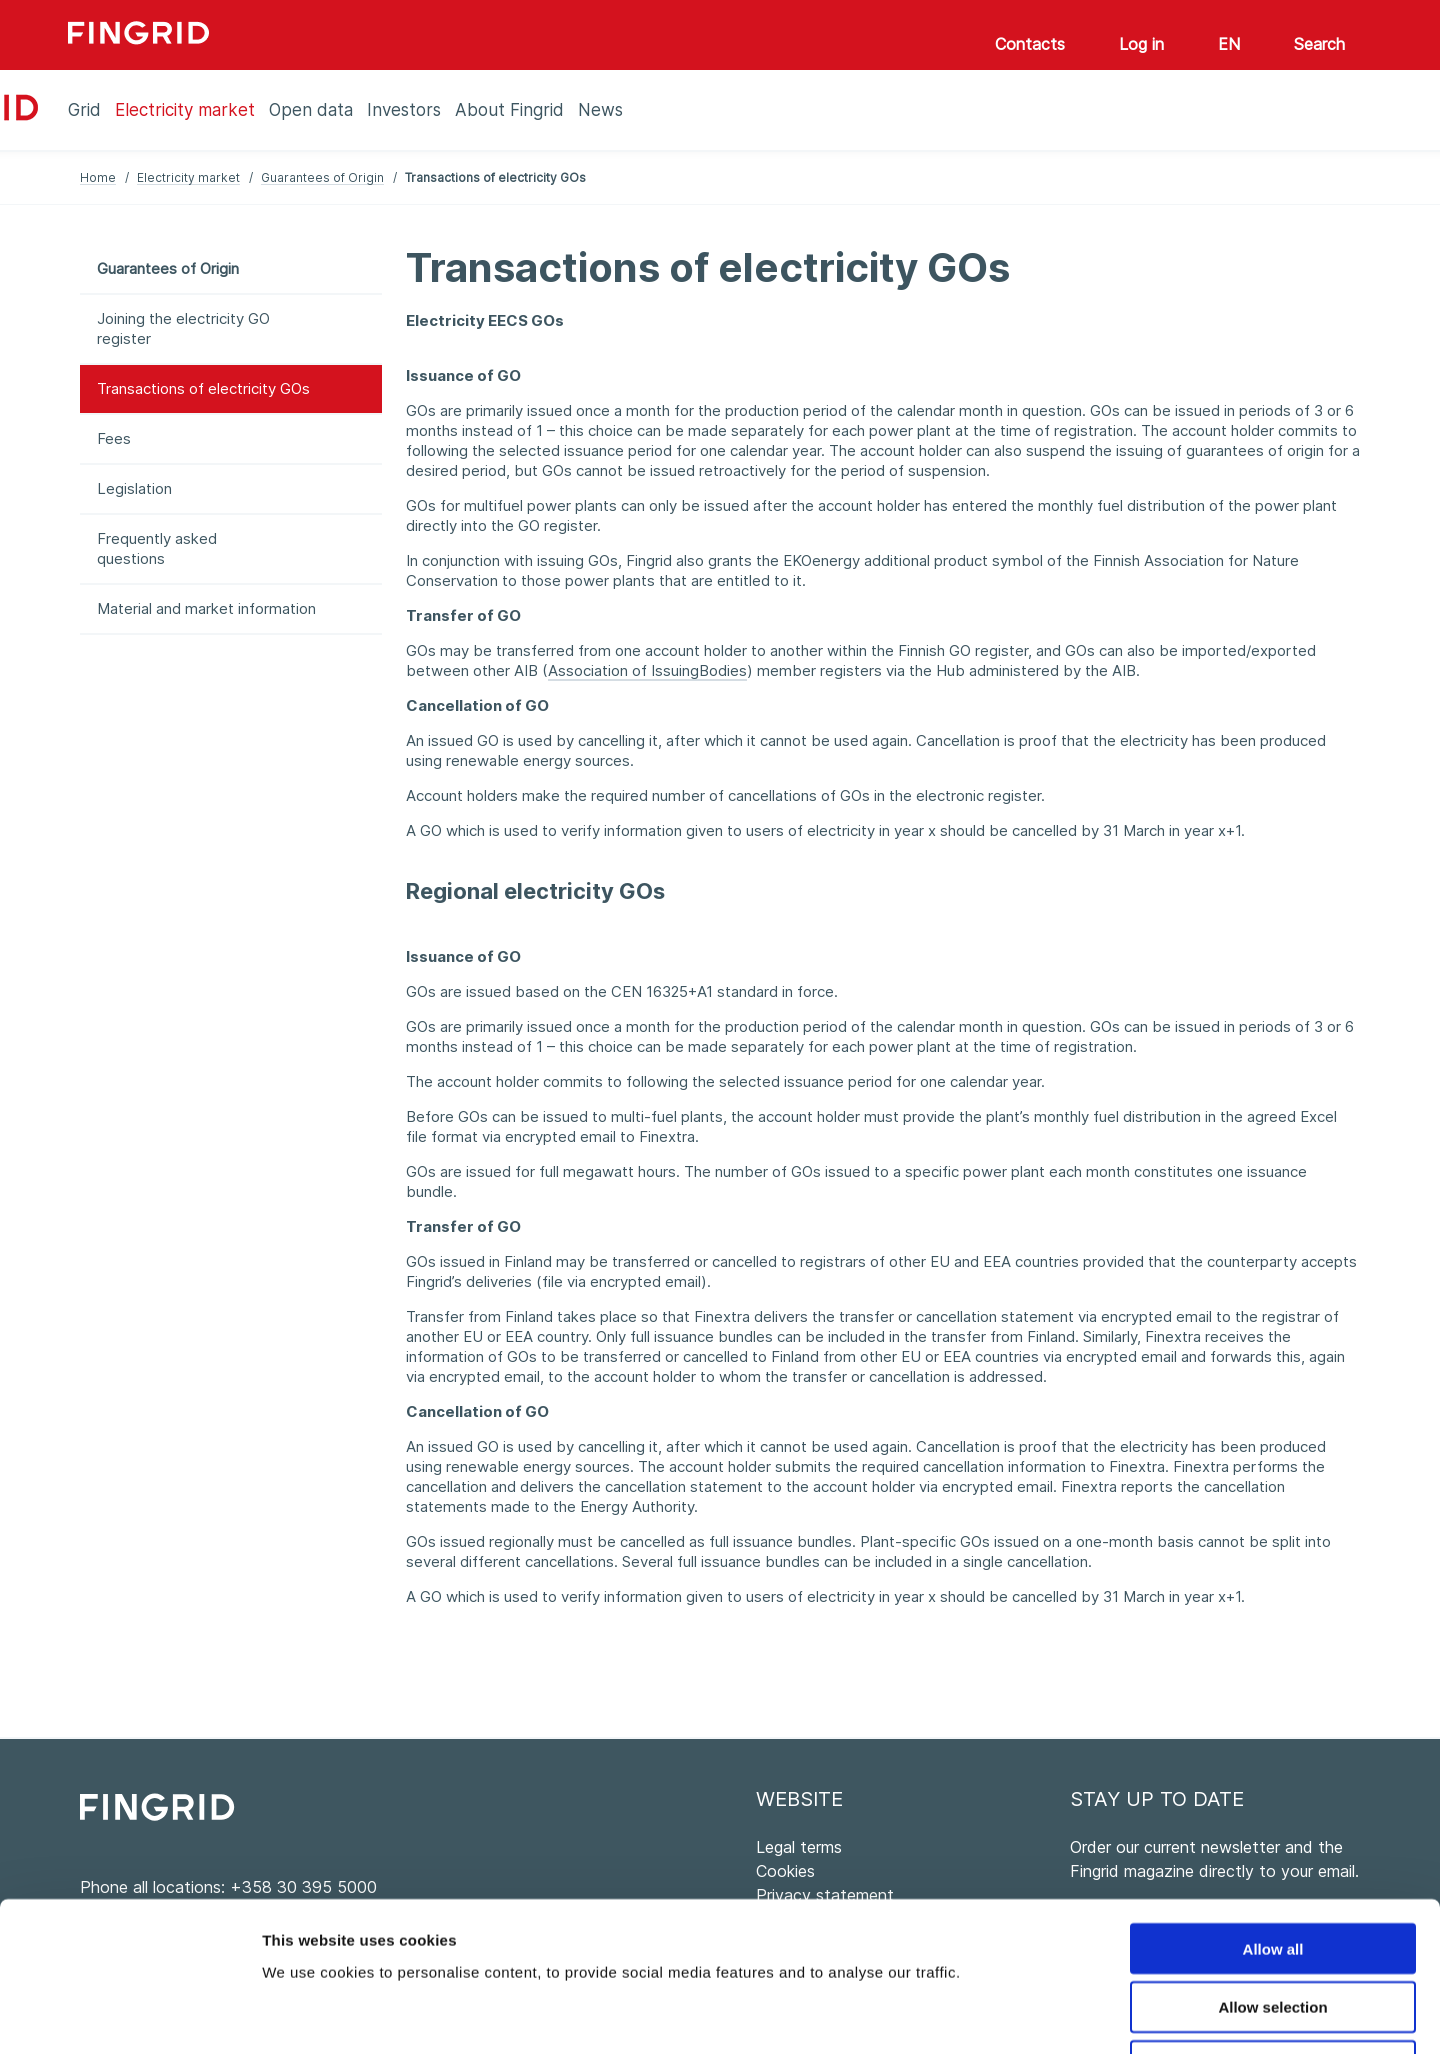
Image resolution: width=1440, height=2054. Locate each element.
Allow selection (1272, 1867)
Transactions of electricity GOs (203, 388)
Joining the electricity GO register (183, 328)
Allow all (1273, 1808)
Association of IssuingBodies (647, 670)
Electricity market (188, 177)
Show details (1049, 2014)
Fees (114, 438)
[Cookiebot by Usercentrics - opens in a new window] (129, 2015)
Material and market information (206, 608)
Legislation (134, 488)
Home (98, 177)
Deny (1273, 1926)
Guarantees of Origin (322, 177)
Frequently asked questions (157, 548)
